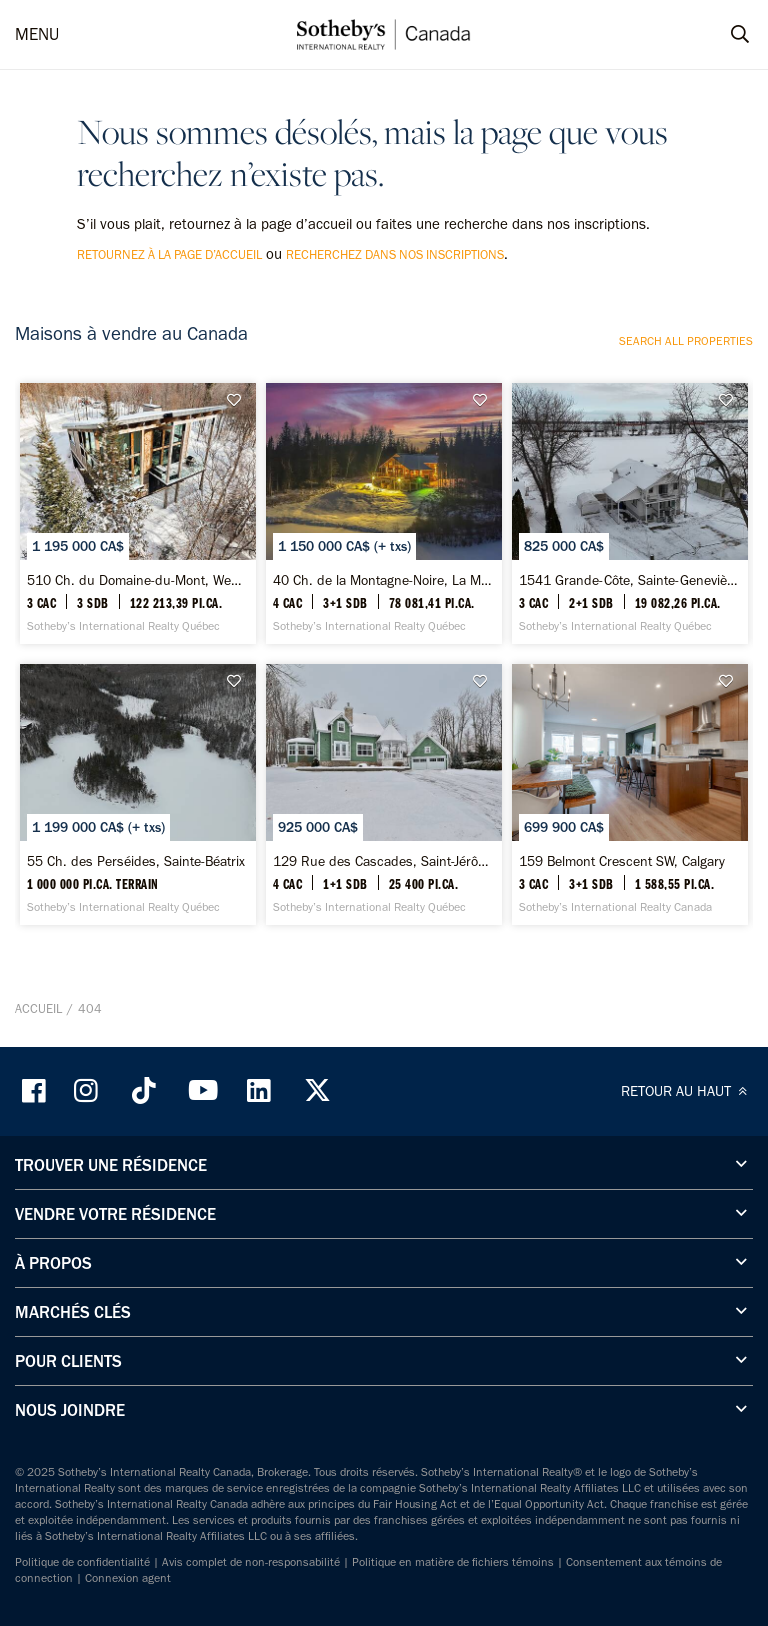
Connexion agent (128, 1578)
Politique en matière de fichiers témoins (453, 1562)
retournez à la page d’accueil (169, 254)
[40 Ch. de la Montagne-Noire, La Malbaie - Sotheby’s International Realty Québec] (384, 513)
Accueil (38, 1008)
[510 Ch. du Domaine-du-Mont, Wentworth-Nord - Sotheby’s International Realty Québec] (138, 513)
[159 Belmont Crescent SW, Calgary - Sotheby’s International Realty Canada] (630, 794)
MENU (37, 34)
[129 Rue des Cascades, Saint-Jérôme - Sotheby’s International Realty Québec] (384, 794)
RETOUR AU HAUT (687, 1091)
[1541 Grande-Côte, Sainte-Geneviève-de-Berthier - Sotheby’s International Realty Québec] (630, 513)
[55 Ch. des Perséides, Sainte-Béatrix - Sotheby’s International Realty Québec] (138, 794)
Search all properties (686, 341)
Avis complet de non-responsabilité (251, 1562)
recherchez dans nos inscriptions (395, 254)
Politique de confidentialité (82, 1562)
